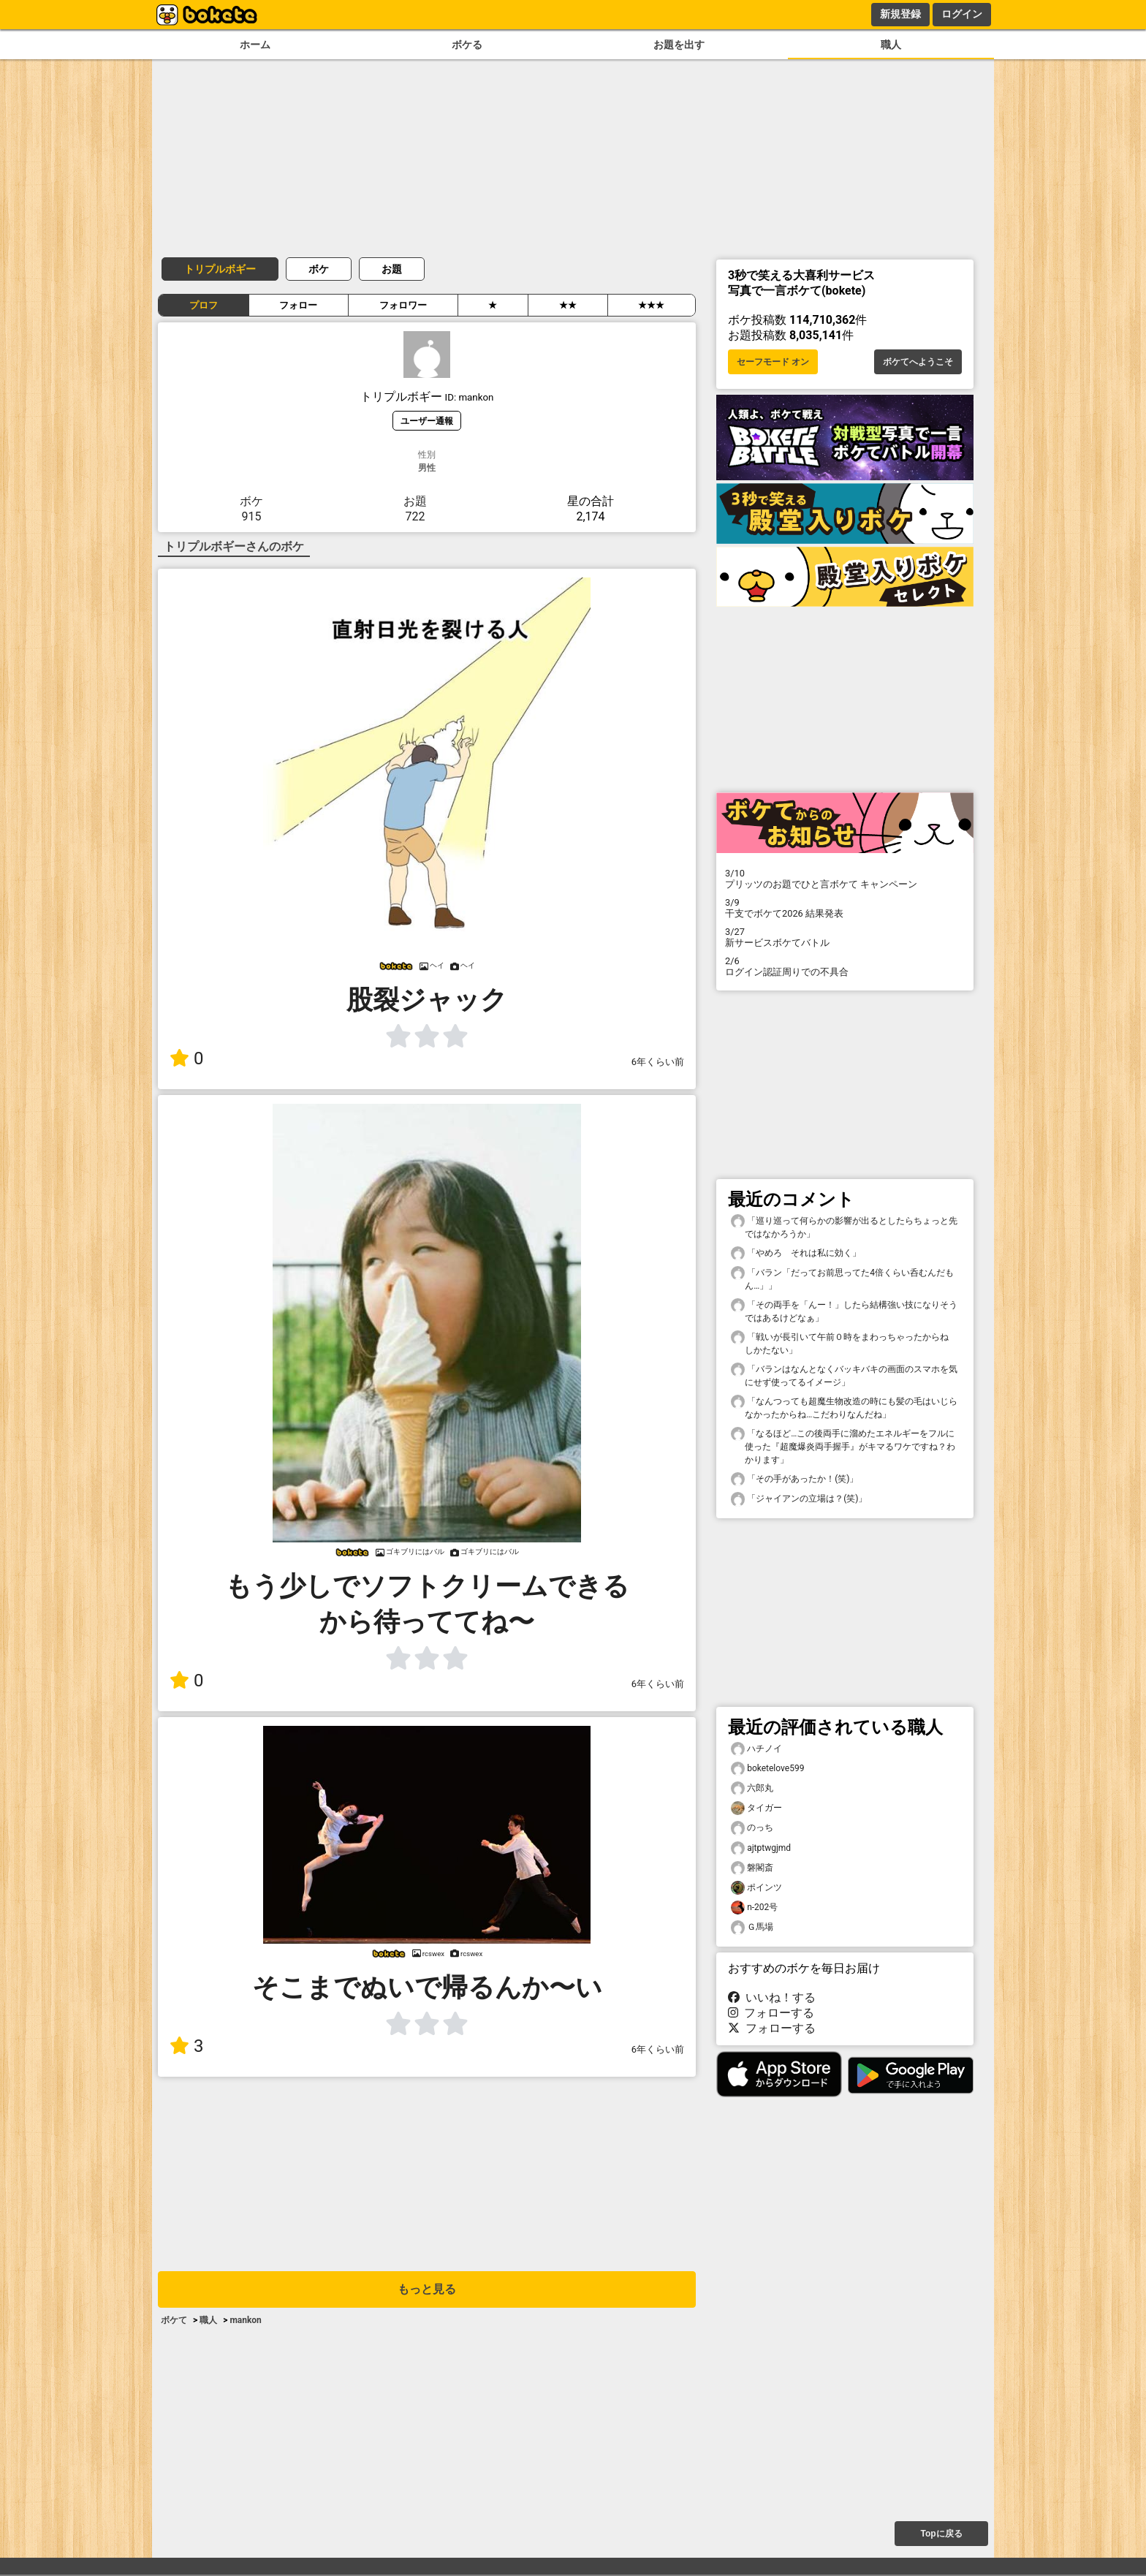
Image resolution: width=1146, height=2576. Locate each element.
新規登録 (900, 14)
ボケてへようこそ (918, 362)
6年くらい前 (657, 1061)
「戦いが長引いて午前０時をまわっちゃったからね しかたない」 (844, 1342)
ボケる (467, 45)
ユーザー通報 (427, 420)
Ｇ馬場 (752, 1927)
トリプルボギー (220, 269)
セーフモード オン (773, 362)
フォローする (771, 2013)
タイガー (756, 1808)
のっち (752, 1828)
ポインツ (756, 1888)
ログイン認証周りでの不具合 (845, 966)
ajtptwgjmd (761, 1848)
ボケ (318, 269)
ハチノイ (756, 1749)
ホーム (255, 45)
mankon (245, 2320)
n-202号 (754, 1907)
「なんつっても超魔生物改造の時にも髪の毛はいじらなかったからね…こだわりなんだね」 (844, 1407)
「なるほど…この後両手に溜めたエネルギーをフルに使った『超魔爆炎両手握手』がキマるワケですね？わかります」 (843, 1446)
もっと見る (427, 2289)
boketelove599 (767, 1769)
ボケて (174, 2320)
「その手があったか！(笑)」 (794, 1479)
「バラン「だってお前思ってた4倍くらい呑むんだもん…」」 (842, 1278)
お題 (392, 269)
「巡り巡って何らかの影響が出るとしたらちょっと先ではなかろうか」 (844, 1226)
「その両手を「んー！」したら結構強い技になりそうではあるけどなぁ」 (844, 1310)
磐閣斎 (752, 1868)
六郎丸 (752, 1788)
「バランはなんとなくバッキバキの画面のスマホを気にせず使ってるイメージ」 (844, 1375)
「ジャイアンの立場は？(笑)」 (799, 1499)
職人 (891, 45)
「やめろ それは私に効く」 (796, 1253)
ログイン (961, 14)
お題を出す (679, 45)
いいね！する (772, 1997)
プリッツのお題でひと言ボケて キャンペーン (845, 879)
